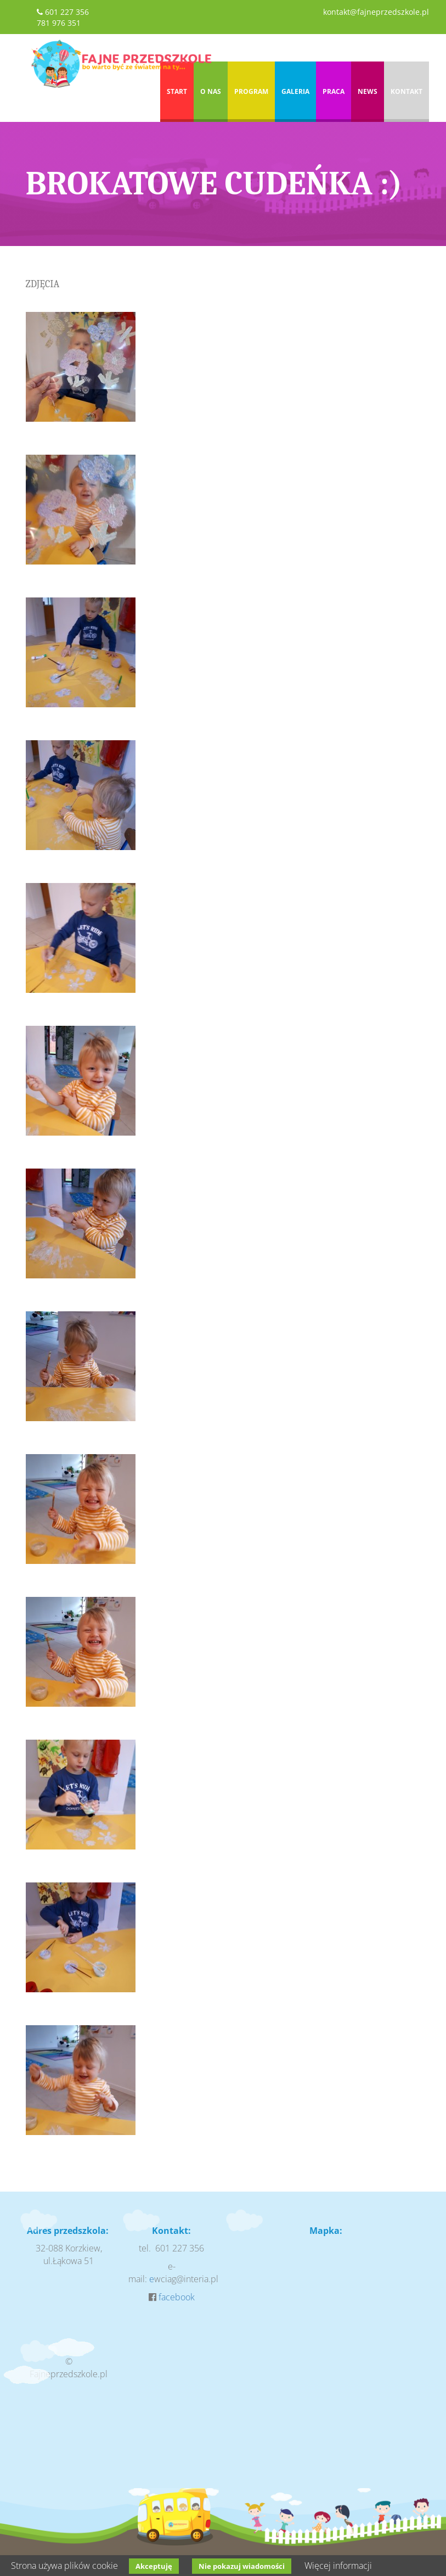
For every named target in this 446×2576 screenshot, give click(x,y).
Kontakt (406, 91)
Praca (334, 91)
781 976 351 (59, 23)
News (367, 91)
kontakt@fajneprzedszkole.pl (376, 12)
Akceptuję (154, 2566)
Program (251, 91)
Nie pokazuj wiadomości (242, 2566)
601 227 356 (67, 12)
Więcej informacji (338, 2566)
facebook (177, 2297)
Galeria (295, 91)
